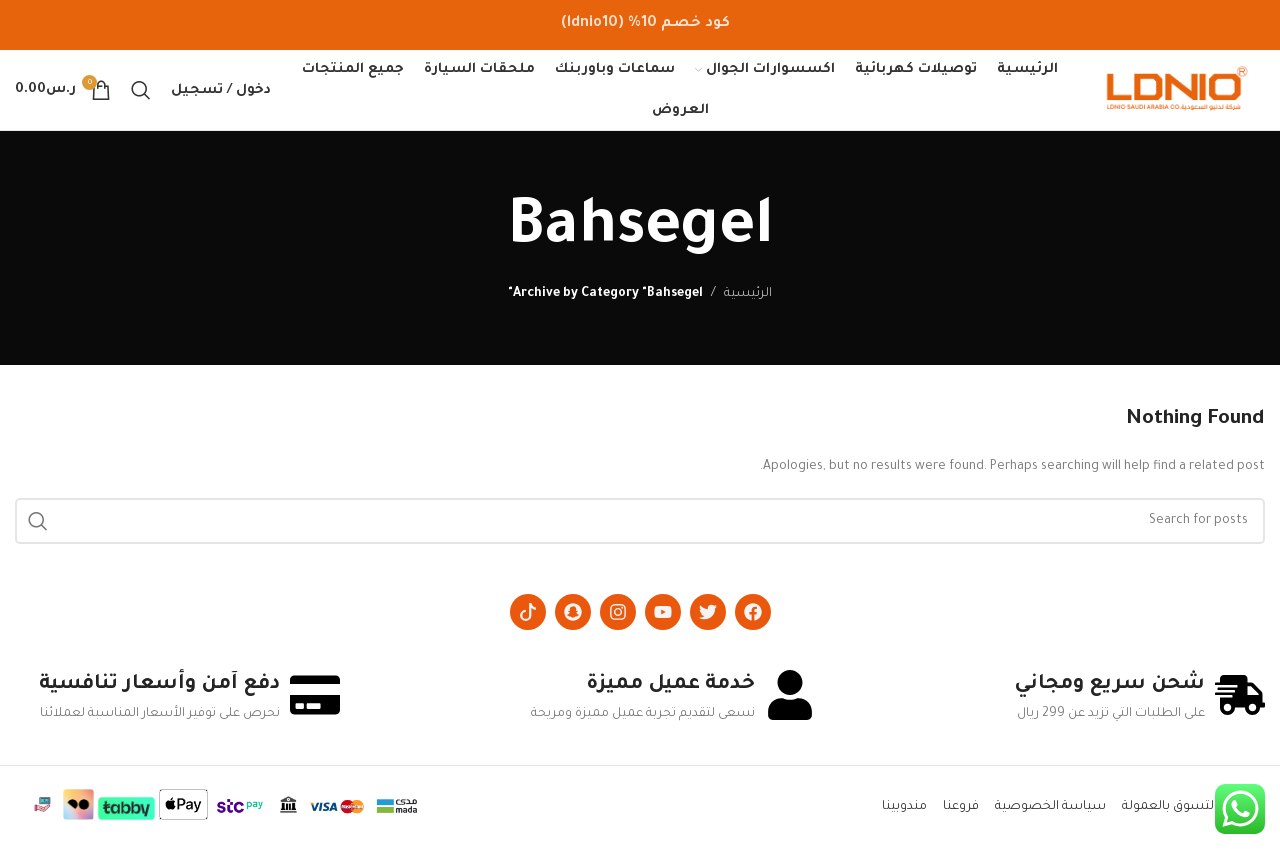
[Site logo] (1177, 91)
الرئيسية (748, 294)
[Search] (141, 90)
